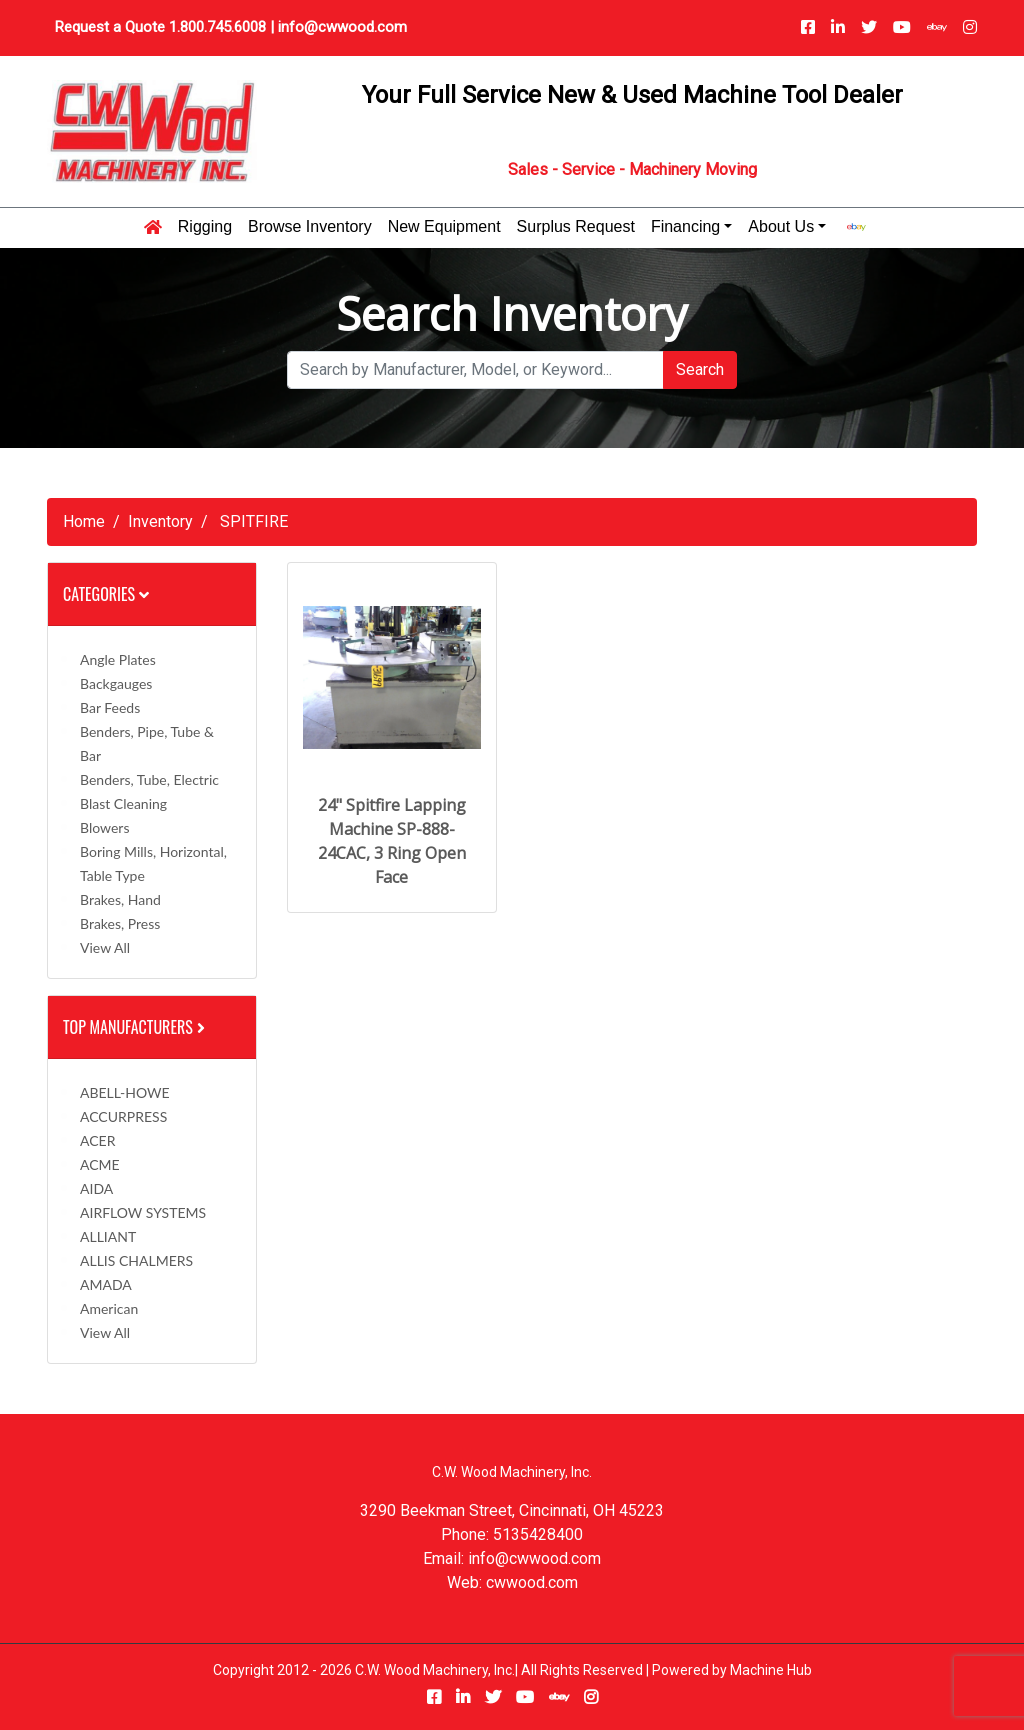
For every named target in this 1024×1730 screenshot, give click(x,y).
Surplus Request (576, 227)
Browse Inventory (310, 227)
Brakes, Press (120, 923)
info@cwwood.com (342, 27)
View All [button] (105, 947)
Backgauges (116, 683)
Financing (685, 227)
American (109, 1308)
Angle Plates (118, 659)
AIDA (96, 1188)
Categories (106, 594)
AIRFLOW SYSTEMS (143, 1212)
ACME (100, 1164)
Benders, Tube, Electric (149, 779)
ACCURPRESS (123, 1116)
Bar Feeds (110, 707)
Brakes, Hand (120, 899)
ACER (97, 1140)
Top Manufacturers (136, 1027)
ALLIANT (108, 1236)
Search (700, 369)
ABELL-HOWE (125, 1092)
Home (84, 521)
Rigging (205, 227)
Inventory (160, 521)
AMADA (106, 1284)
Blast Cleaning (123, 803)
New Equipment (444, 227)
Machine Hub (771, 1670)
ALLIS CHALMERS (136, 1260)
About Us (781, 227)
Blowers (104, 827)
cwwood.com (532, 1582)
